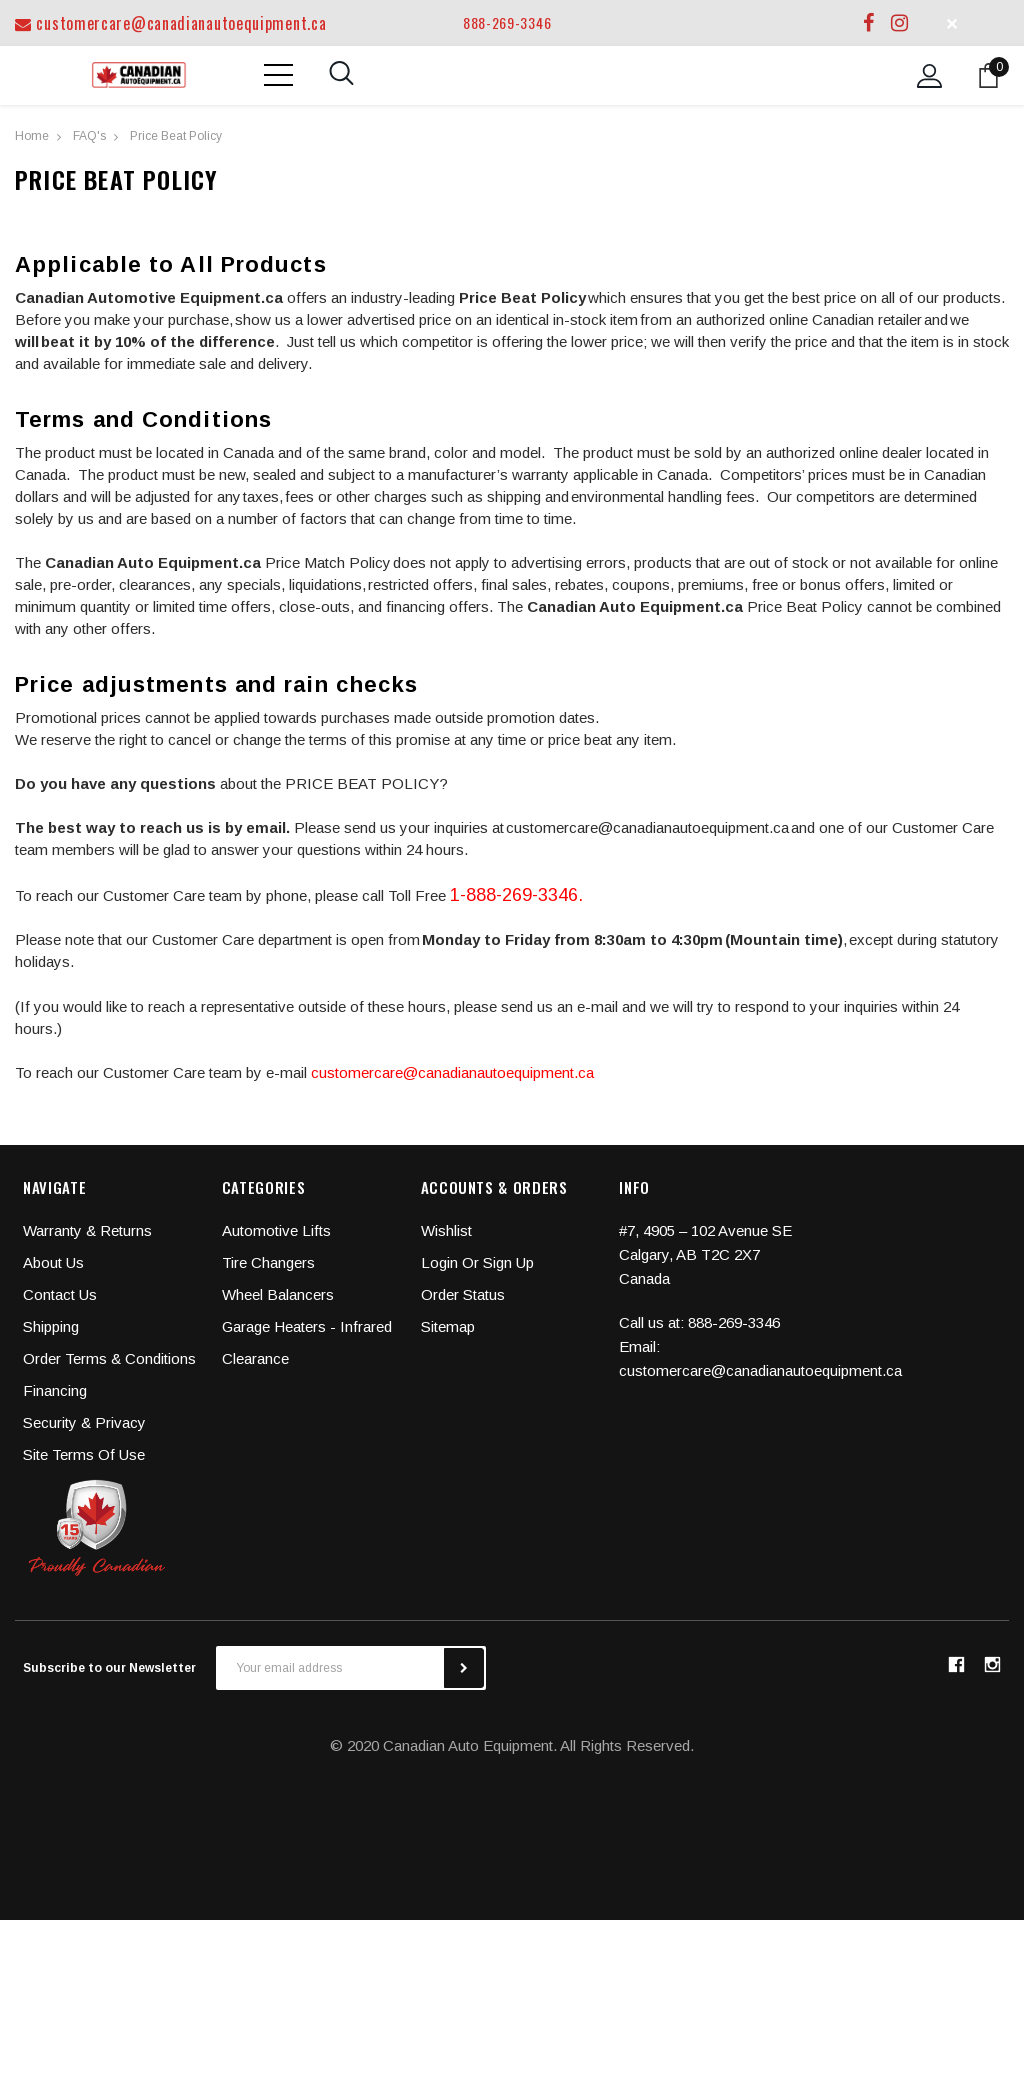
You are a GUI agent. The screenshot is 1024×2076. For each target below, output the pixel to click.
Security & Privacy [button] (84, 1422)
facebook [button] (956, 1664)
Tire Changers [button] (268, 1262)
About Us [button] (53, 1262)
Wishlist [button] (446, 1230)
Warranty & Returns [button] (87, 1230)
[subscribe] (464, 1668)
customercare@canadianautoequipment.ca (170, 23)
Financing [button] (55, 1390)
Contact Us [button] (60, 1294)
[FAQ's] (89, 135)
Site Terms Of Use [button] (84, 1454)
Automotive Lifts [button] (276, 1230)
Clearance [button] (255, 1358)
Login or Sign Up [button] (477, 1262)
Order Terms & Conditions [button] (109, 1358)
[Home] (32, 135)
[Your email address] (330, 1668)
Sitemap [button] (448, 1326)
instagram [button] (992, 1664)
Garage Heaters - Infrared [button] (307, 1326)
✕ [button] (952, 23)
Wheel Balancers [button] (278, 1294)
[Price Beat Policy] (176, 135)
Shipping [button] (51, 1326)
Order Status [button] (463, 1294)
